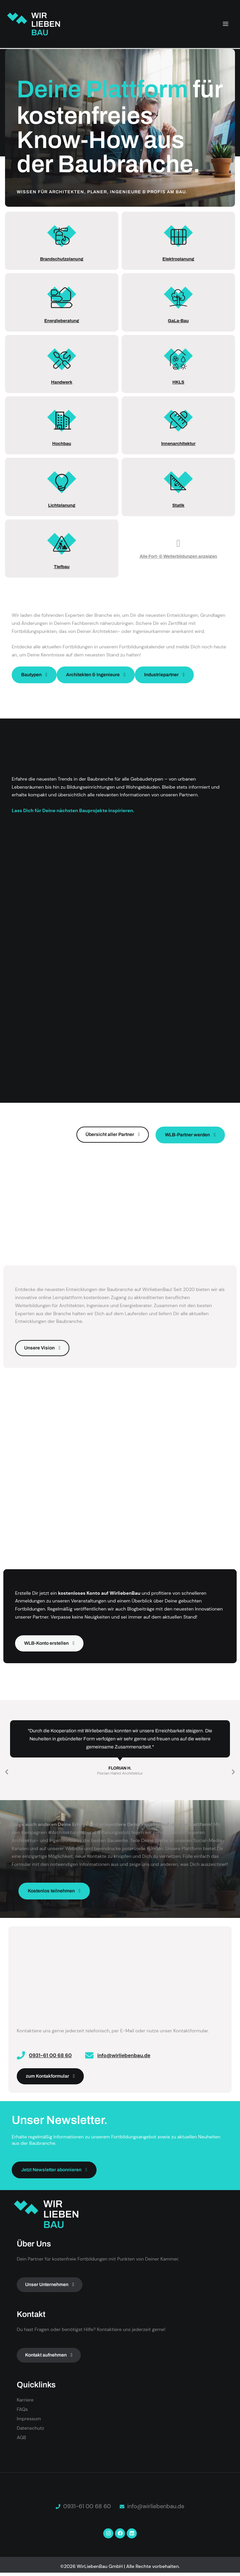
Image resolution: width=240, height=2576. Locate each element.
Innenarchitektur (178, 443)
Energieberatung (61, 320)
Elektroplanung (178, 259)
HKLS (178, 382)
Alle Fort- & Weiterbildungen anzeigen (178, 556)
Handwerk (61, 382)
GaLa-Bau (178, 320)
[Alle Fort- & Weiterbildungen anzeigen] (178, 543)
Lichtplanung (61, 505)
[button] (6, 1772)
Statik (178, 505)
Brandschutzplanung (61, 259)
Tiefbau (62, 566)
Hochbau (61, 443)
